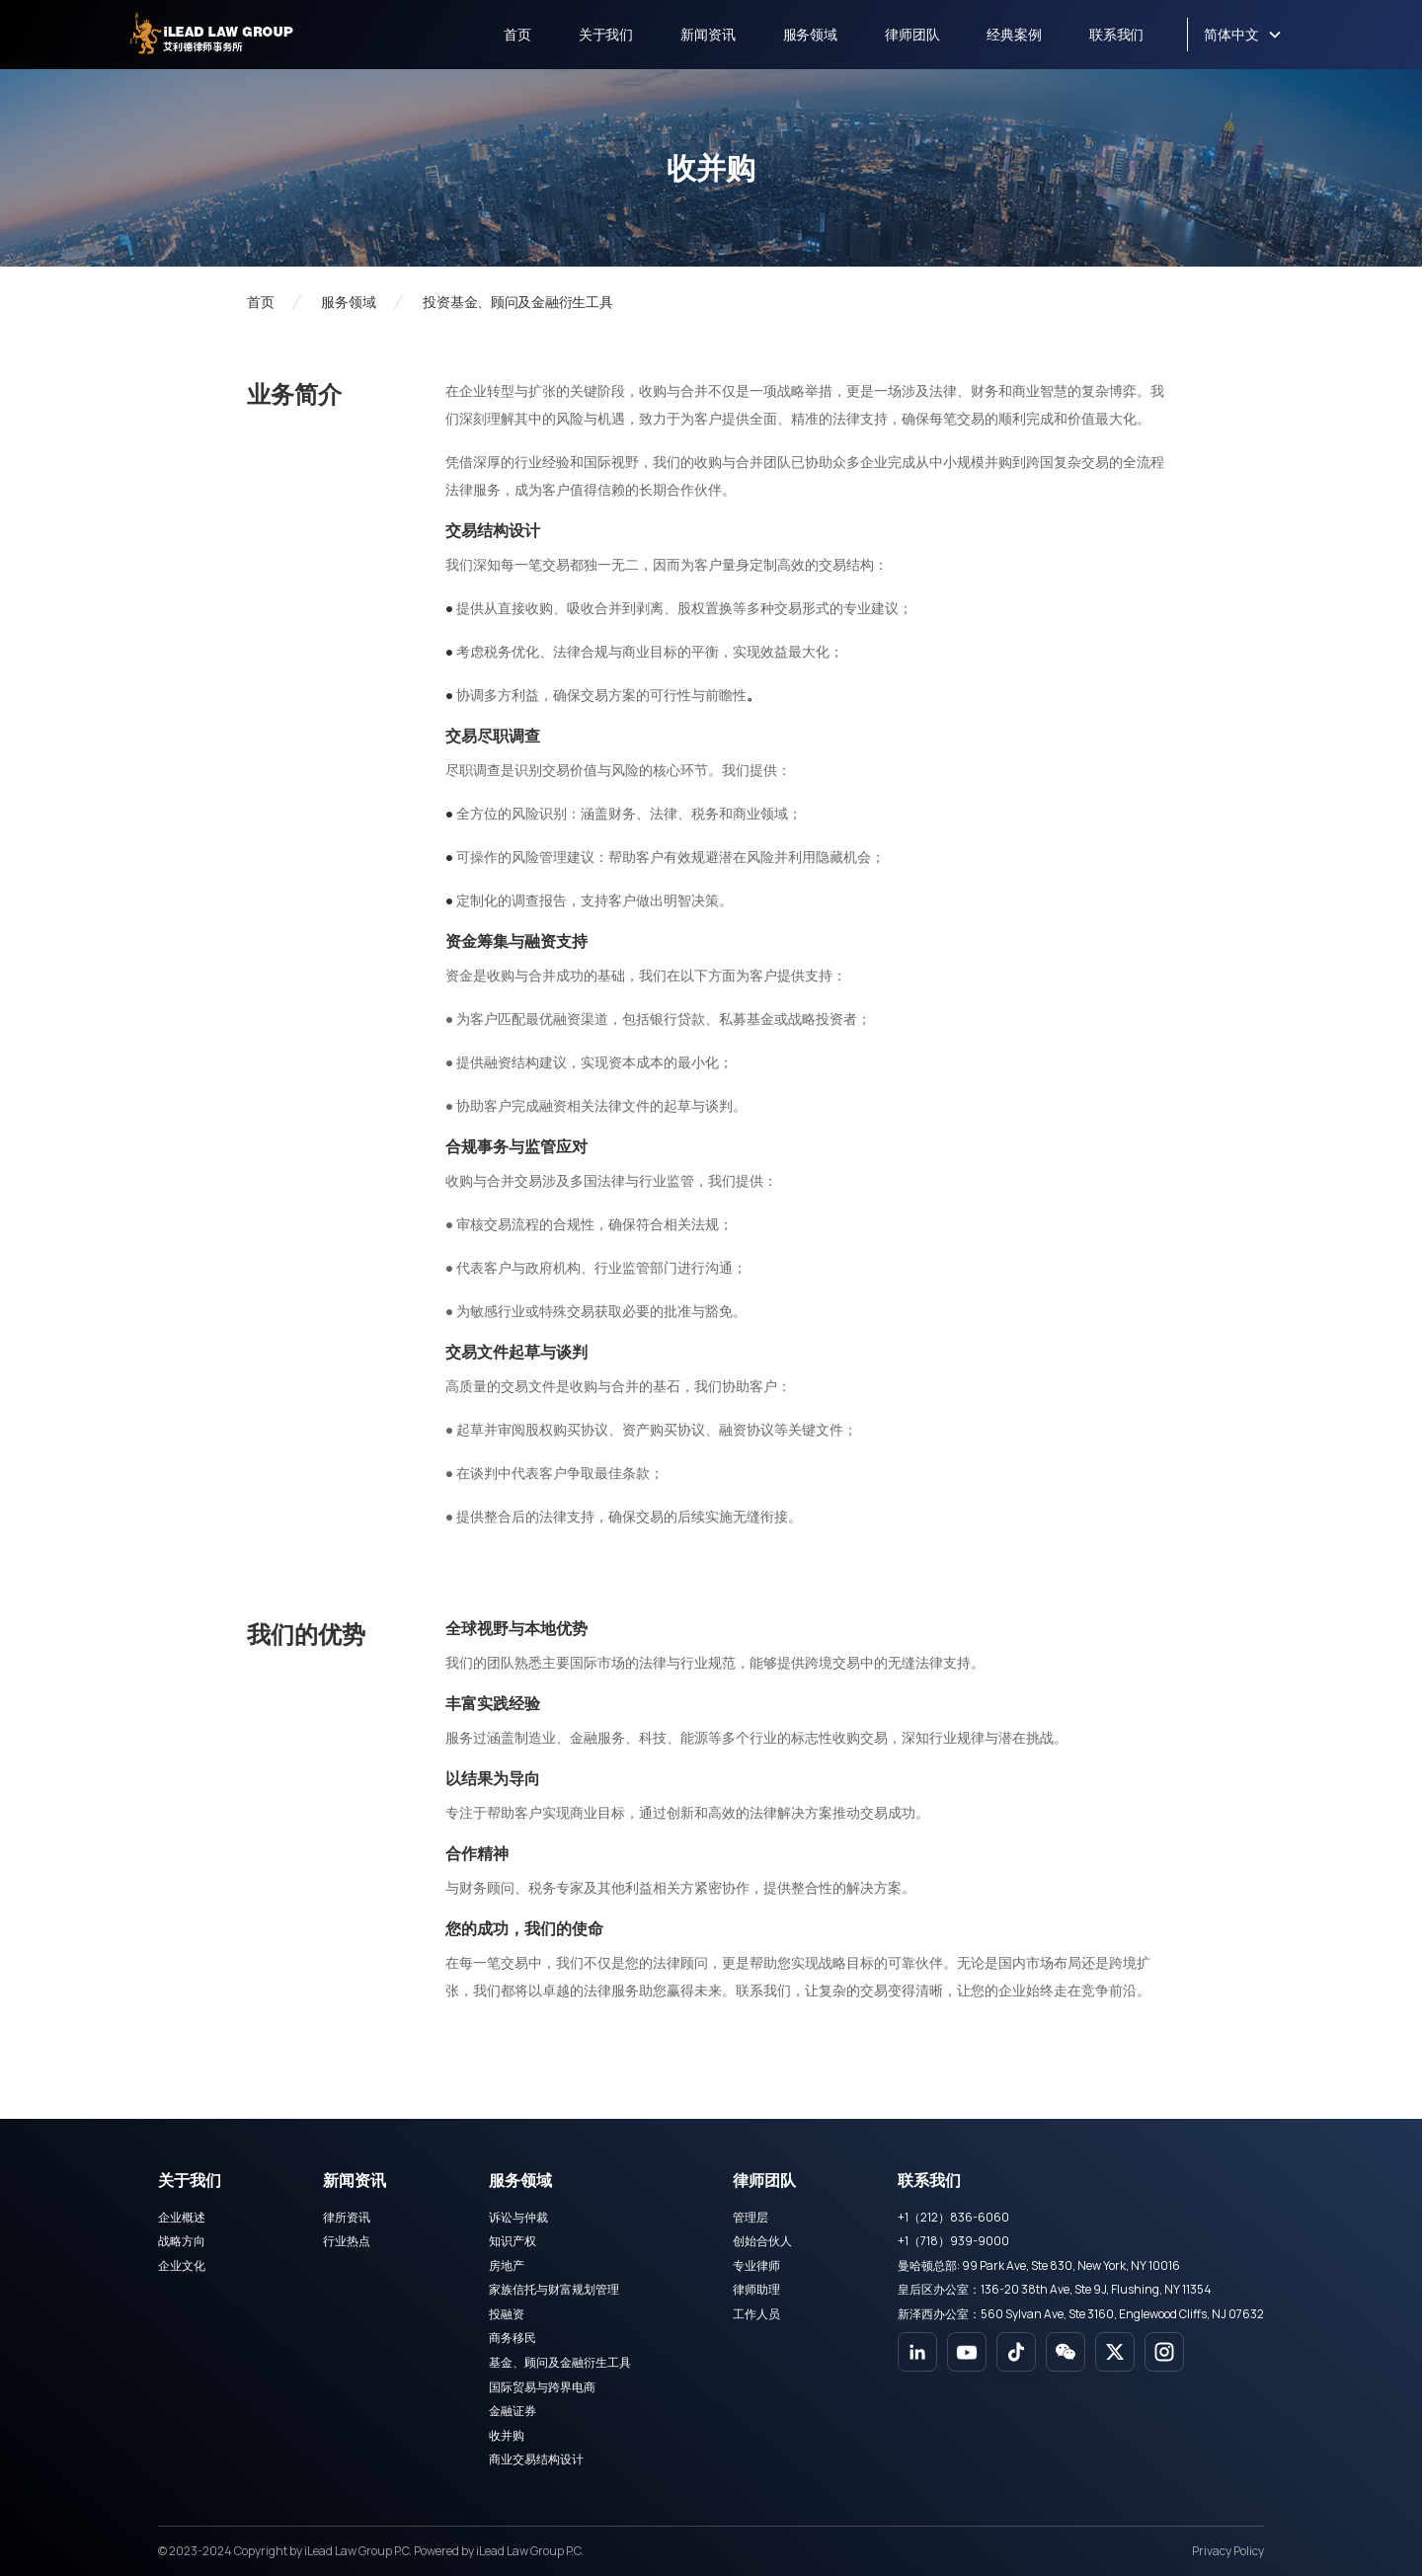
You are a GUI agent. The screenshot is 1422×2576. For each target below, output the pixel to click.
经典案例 (1014, 34)
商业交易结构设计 (536, 2459)
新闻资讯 (707, 34)
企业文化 (181, 2265)
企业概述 (181, 2217)
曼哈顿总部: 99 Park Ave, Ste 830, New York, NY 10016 (1039, 2265)
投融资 (506, 2313)
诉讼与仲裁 (518, 2217)
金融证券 (512, 2410)
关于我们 (606, 34)
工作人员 (756, 2313)
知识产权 (512, 2240)
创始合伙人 (762, 2240)
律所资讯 (346, 2217)
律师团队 (912, 34)
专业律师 (756, 2265)
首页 (517, 34)
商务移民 (512, 2337)
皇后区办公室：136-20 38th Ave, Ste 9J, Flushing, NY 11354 (1055, 2289)
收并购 (506, 2435)
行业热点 (346, 2240)
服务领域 (810, 34)
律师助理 (756, 2289)
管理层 (750, 2217)
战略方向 (181, 2240)
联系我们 (1116, 34)
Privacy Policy (1228, 2550)
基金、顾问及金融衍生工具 (560, 2362)
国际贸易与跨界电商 (542, 2387)
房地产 (506, 2265)
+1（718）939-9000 (953, 2240)
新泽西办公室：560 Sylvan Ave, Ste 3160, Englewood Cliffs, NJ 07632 (1081, 2313)
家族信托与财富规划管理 (554, 2289)
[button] (1243, 34)
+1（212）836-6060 (953, 2217)
